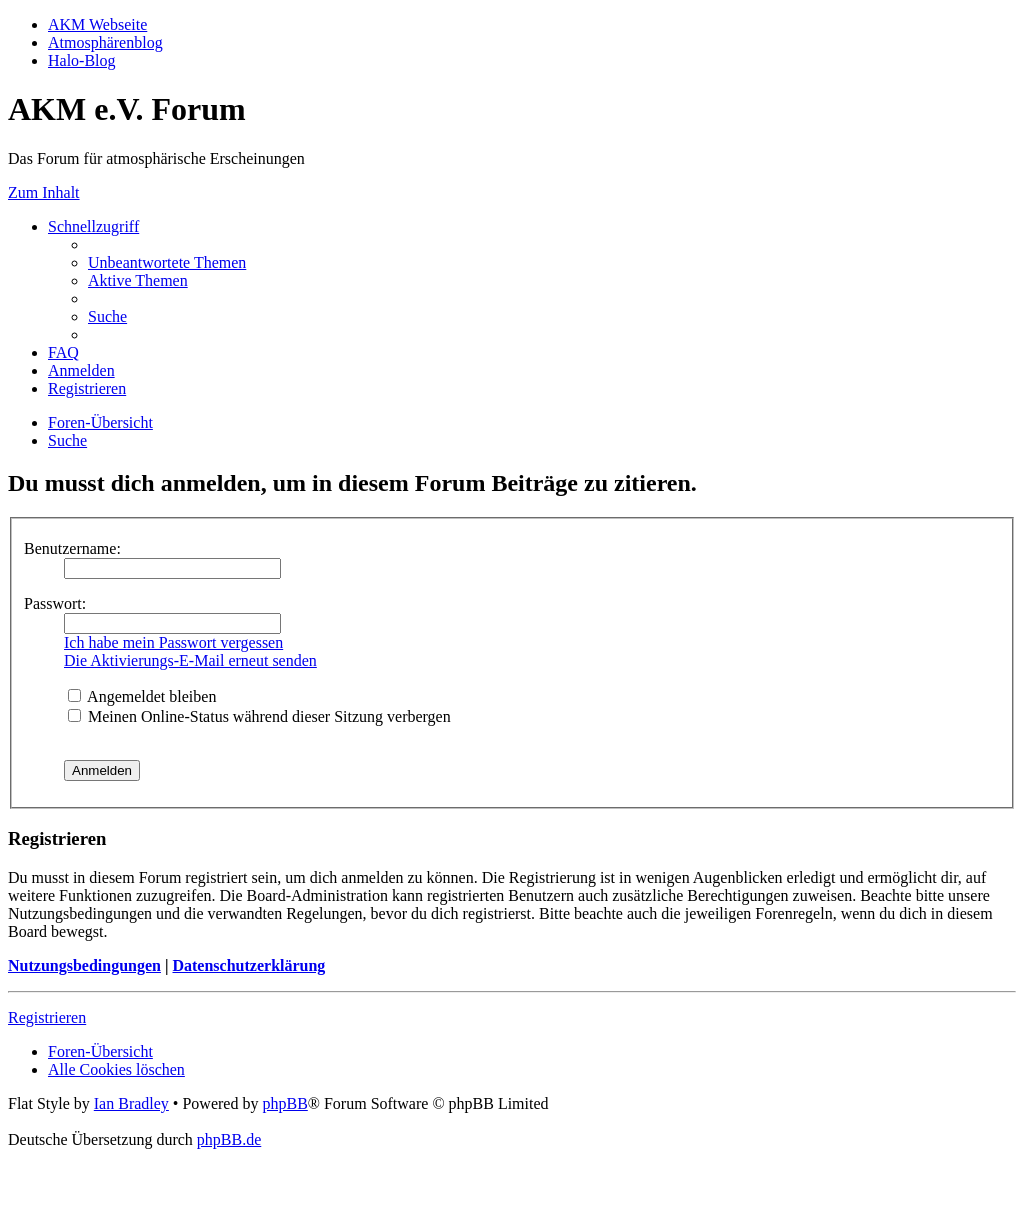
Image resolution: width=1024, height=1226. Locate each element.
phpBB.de (229, 1139)
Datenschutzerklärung (248, 965)
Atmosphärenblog (105, 42)
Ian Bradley (131, 1103)
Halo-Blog (82, 60)
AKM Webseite (97, 24)
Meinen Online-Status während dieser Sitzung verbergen (259, 716)
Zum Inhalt (44, 192)
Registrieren (47, 1017)
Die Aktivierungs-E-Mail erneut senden (190, 660)
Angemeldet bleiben (142, 696)
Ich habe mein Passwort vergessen (173, 642)
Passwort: (55, 603)
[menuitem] (167, 262)
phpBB (284, 1103)
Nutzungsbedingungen (84, 965)
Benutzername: (72, 548)
